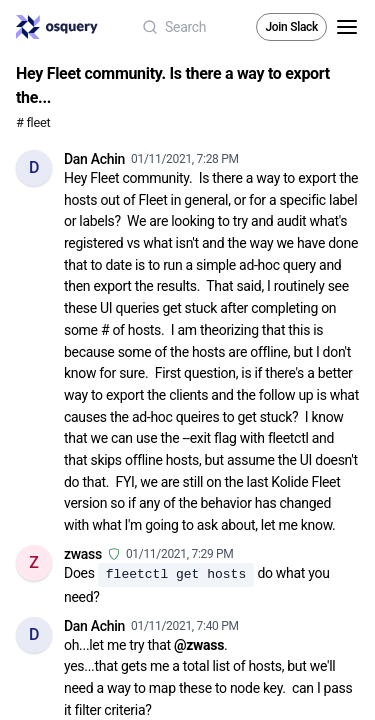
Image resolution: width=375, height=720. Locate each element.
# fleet (33, 122)
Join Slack (291, 27)
